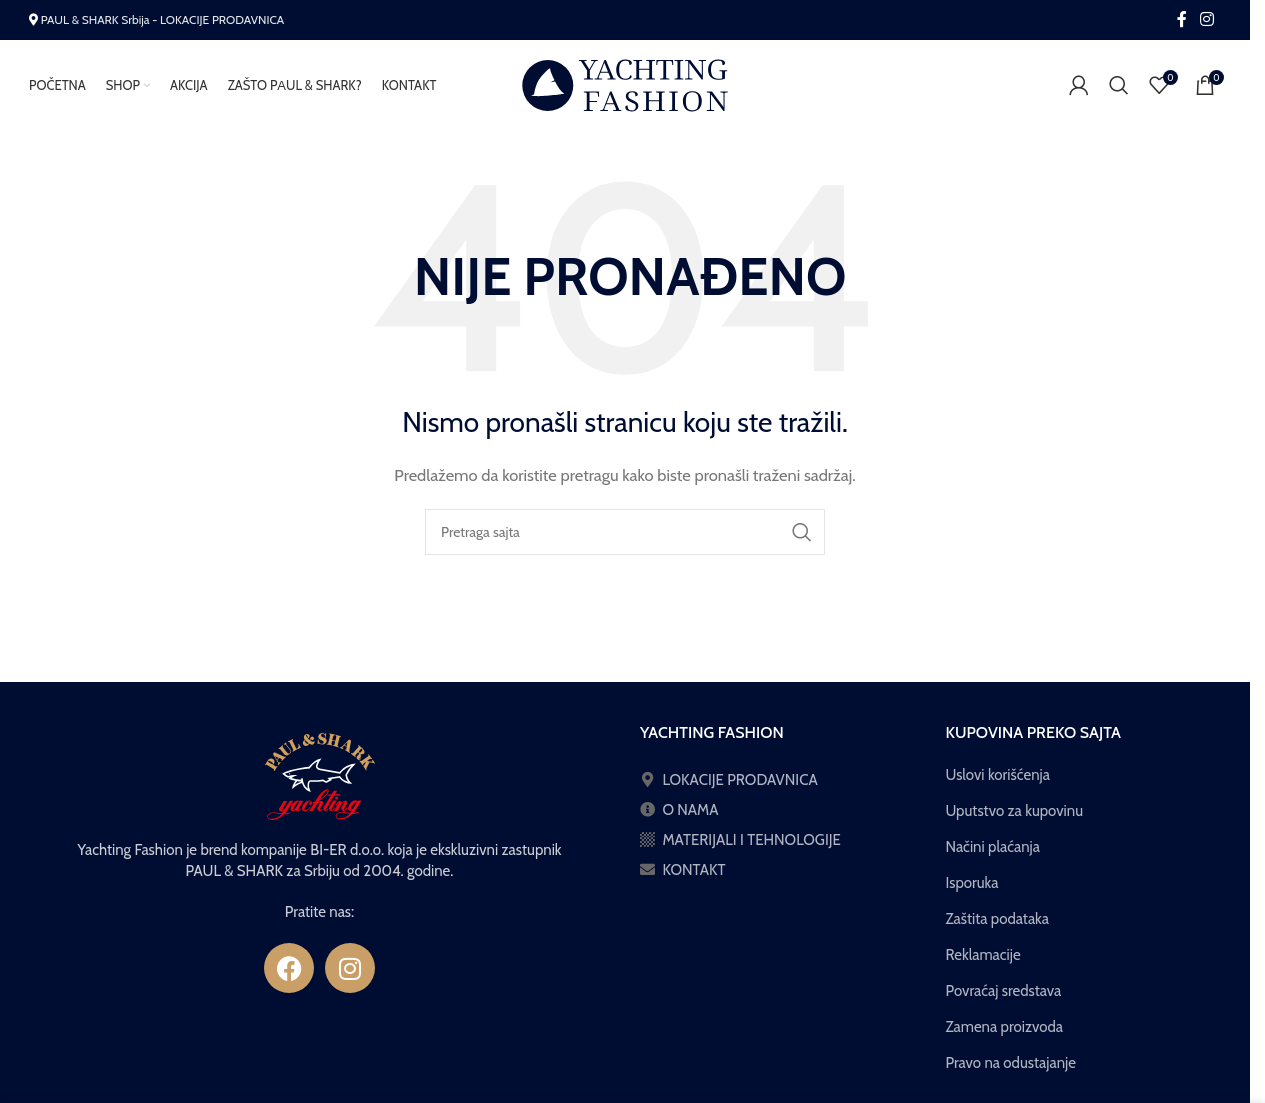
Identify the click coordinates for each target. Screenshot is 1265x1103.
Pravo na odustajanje (1011, 1072)
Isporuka (972, 892)
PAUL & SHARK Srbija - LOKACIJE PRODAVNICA (163, 19)
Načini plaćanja (993, 856)
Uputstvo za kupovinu (1015, 820)
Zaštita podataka (997, 928)
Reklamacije (983, 964)
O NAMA (690, 819)
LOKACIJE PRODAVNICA (739, 789)
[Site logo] (625, 89)
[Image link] (320, 785)
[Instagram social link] (1207, 19)
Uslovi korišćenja (998, 784)
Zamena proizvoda (1005, 1036)
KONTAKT (693, 879)
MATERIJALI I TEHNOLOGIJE (751, 849)
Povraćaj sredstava (1004, 1000)
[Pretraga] (1119, 90)
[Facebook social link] (1182, 19)
